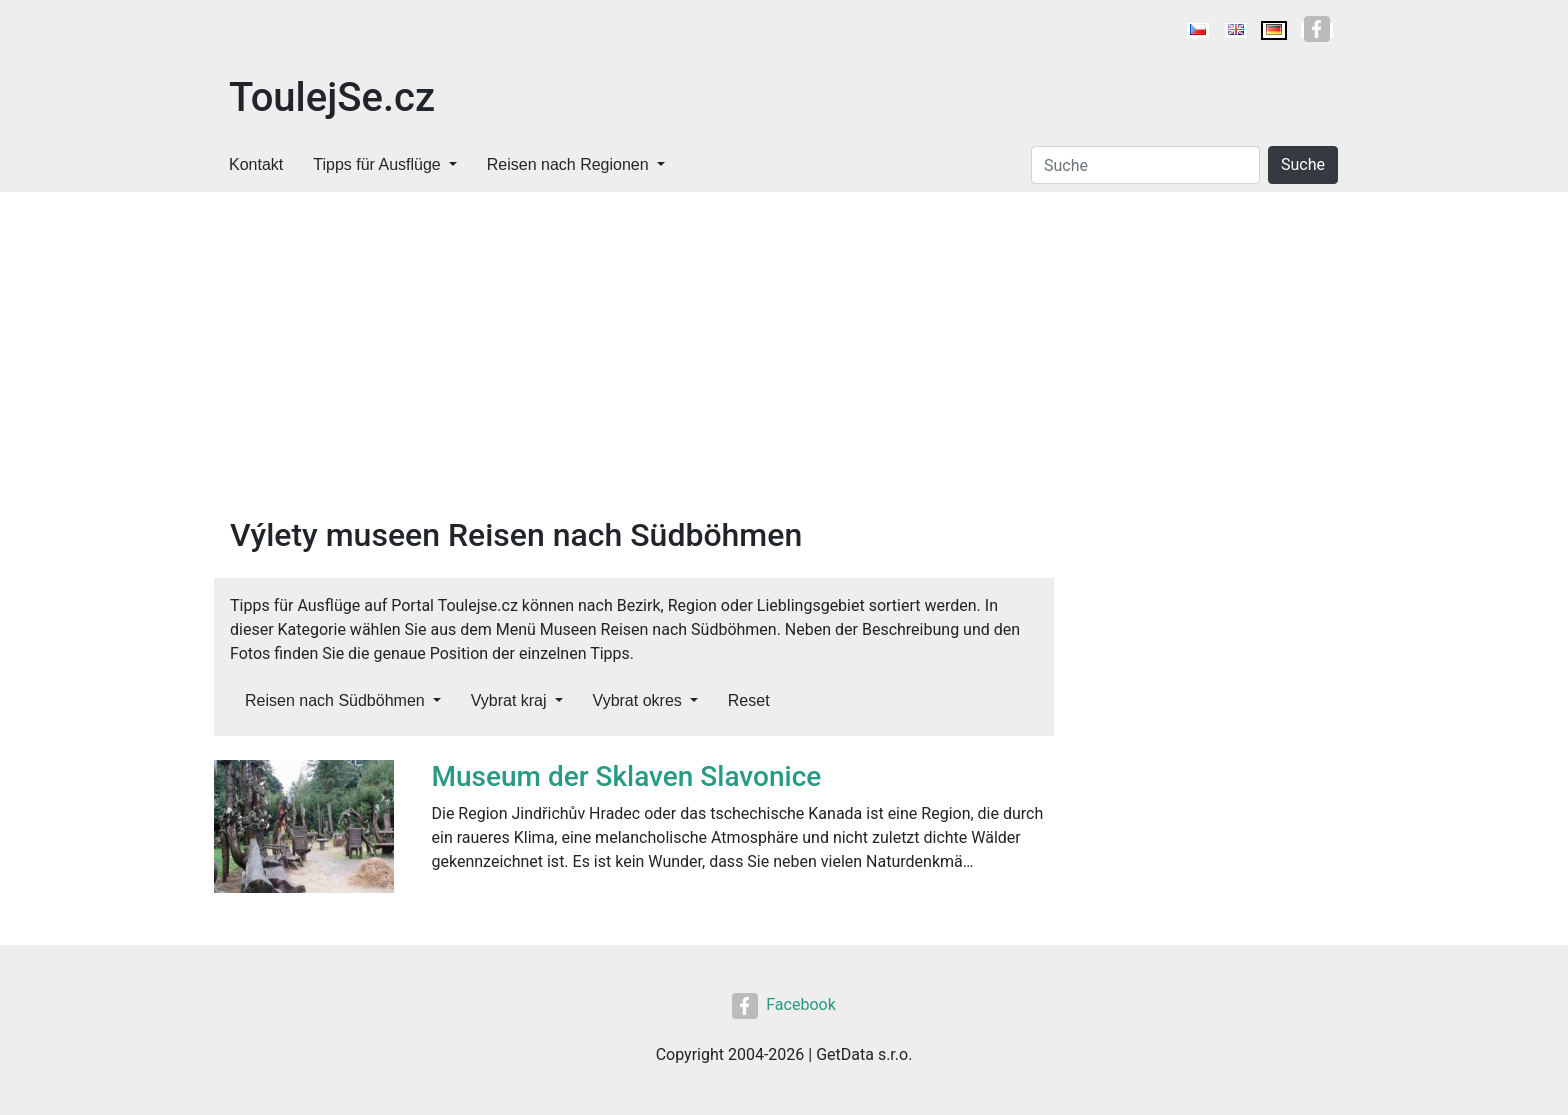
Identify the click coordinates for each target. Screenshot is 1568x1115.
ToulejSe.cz (332, 97)
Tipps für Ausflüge (376, 164)
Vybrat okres (637, 700)
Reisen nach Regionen (568, 164)
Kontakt (256, 164)
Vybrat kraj (509, 700)
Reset (749, 700)
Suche (1303, 164)
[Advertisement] (634, 366)
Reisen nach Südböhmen (335, 700)
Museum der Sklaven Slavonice (627, 776)
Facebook (783, 1004)
